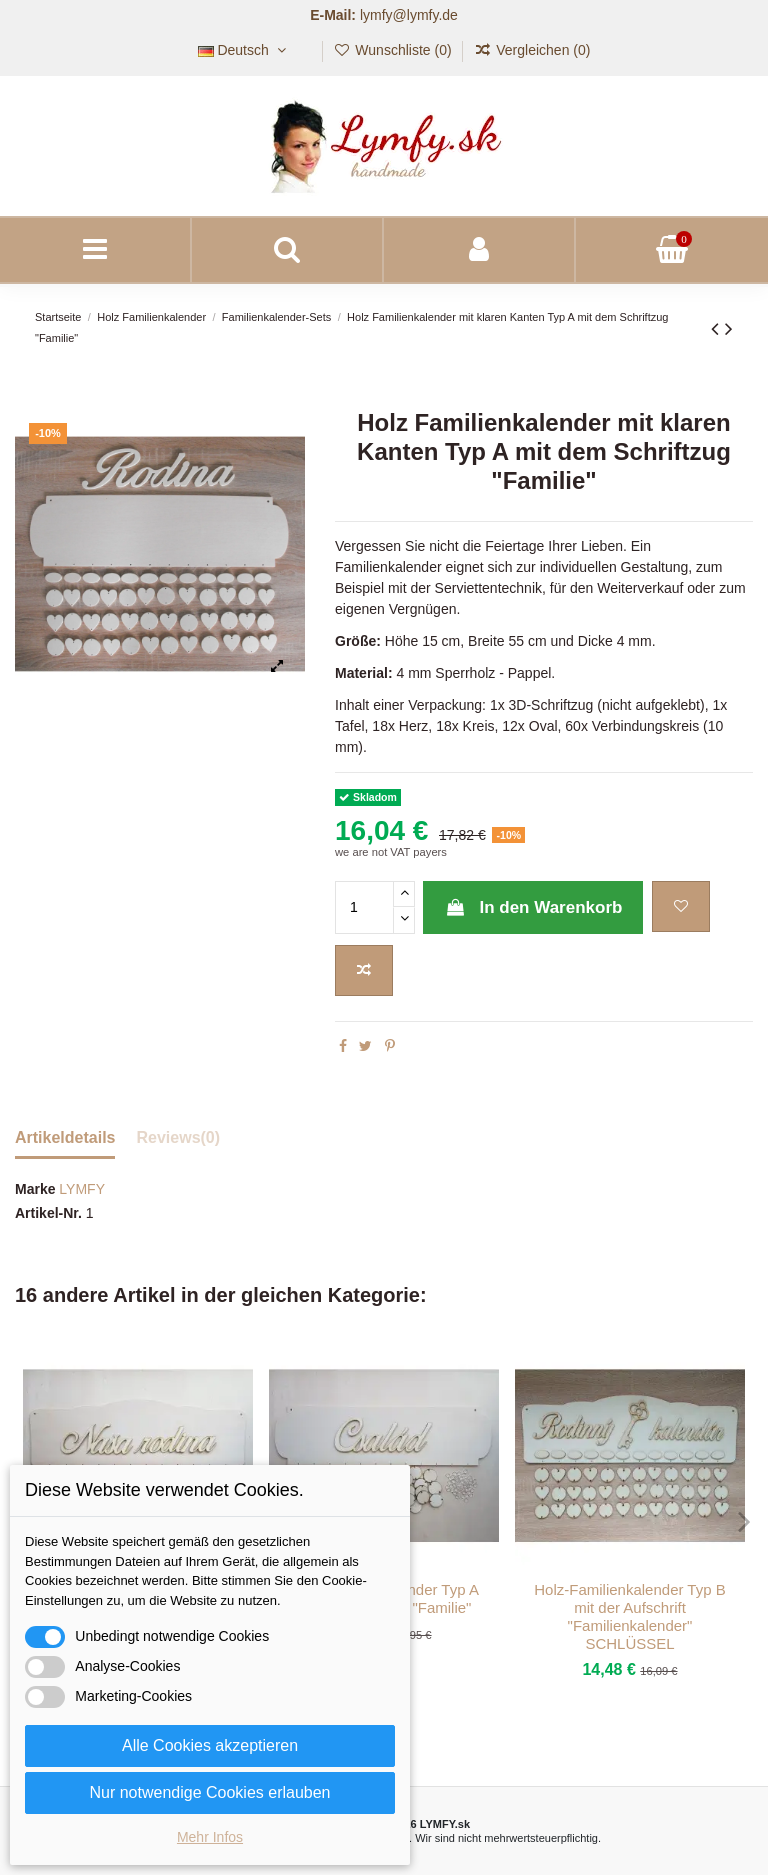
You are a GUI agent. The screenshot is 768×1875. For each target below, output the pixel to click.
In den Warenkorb (533, 907)
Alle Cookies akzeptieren (210, 1745)
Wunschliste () (394, 50)
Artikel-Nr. (48, 1213)
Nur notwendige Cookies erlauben (209, 1792)
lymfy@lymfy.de (409, 15)
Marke (35, 1189)
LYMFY (82, 1189)
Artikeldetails (65, 1137)
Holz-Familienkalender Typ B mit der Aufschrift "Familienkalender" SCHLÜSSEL (629, 1616)
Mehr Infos (210, 1837)
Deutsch (244, 50)
